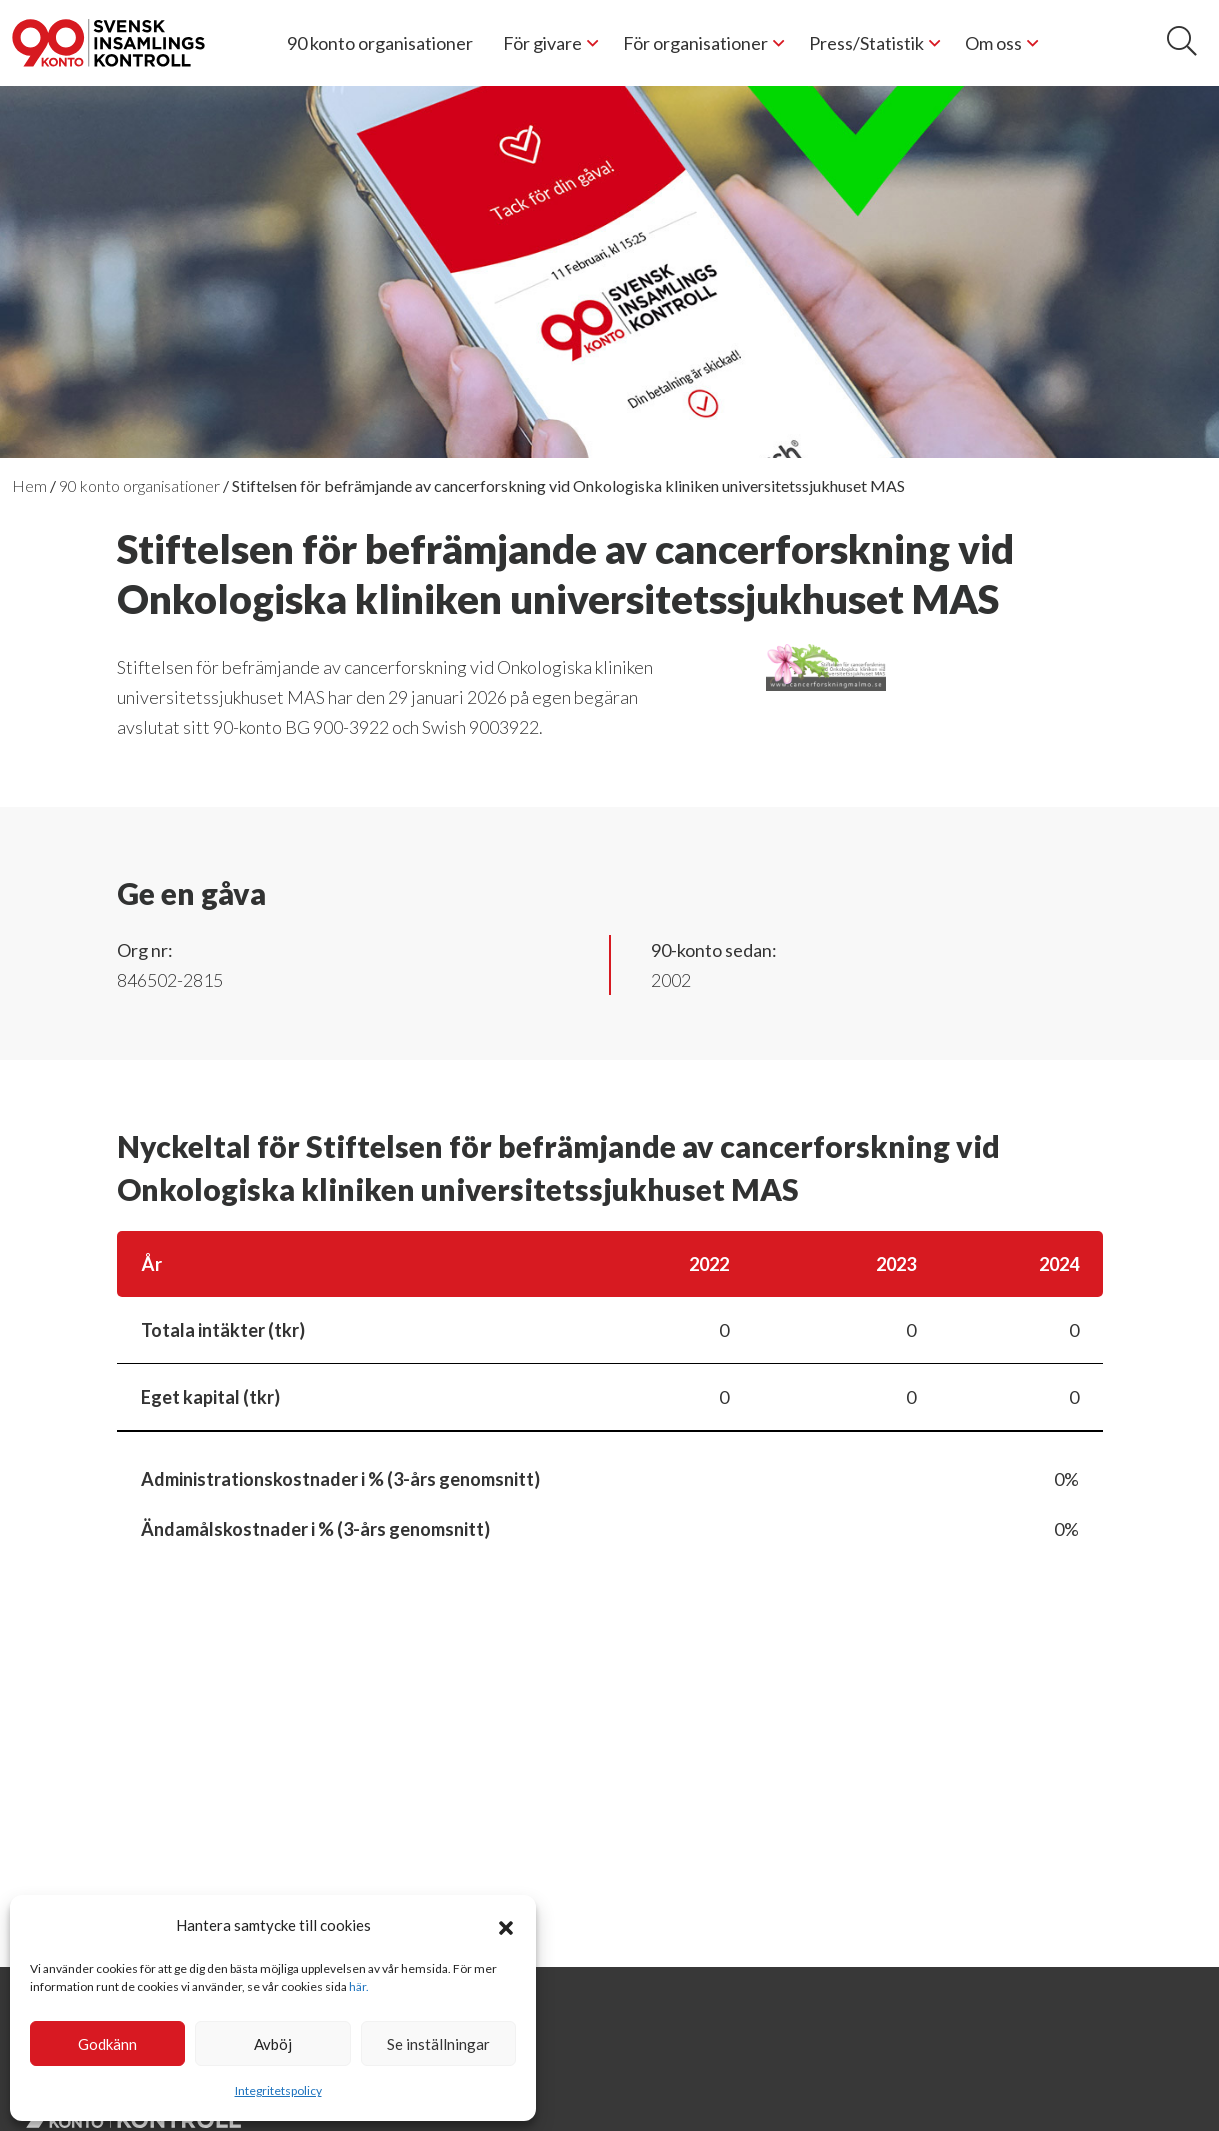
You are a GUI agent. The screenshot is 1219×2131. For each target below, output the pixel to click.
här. (359, 1986)
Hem (29, 485)
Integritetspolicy (278, 2090)
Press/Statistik (866, 43)
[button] (506, 1925)
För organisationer (695, 43)
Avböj (273, 2044)
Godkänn (107, 2044)
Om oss (993, 43)
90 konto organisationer (380, 43)
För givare (542, 43)
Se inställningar (438, 2044)
